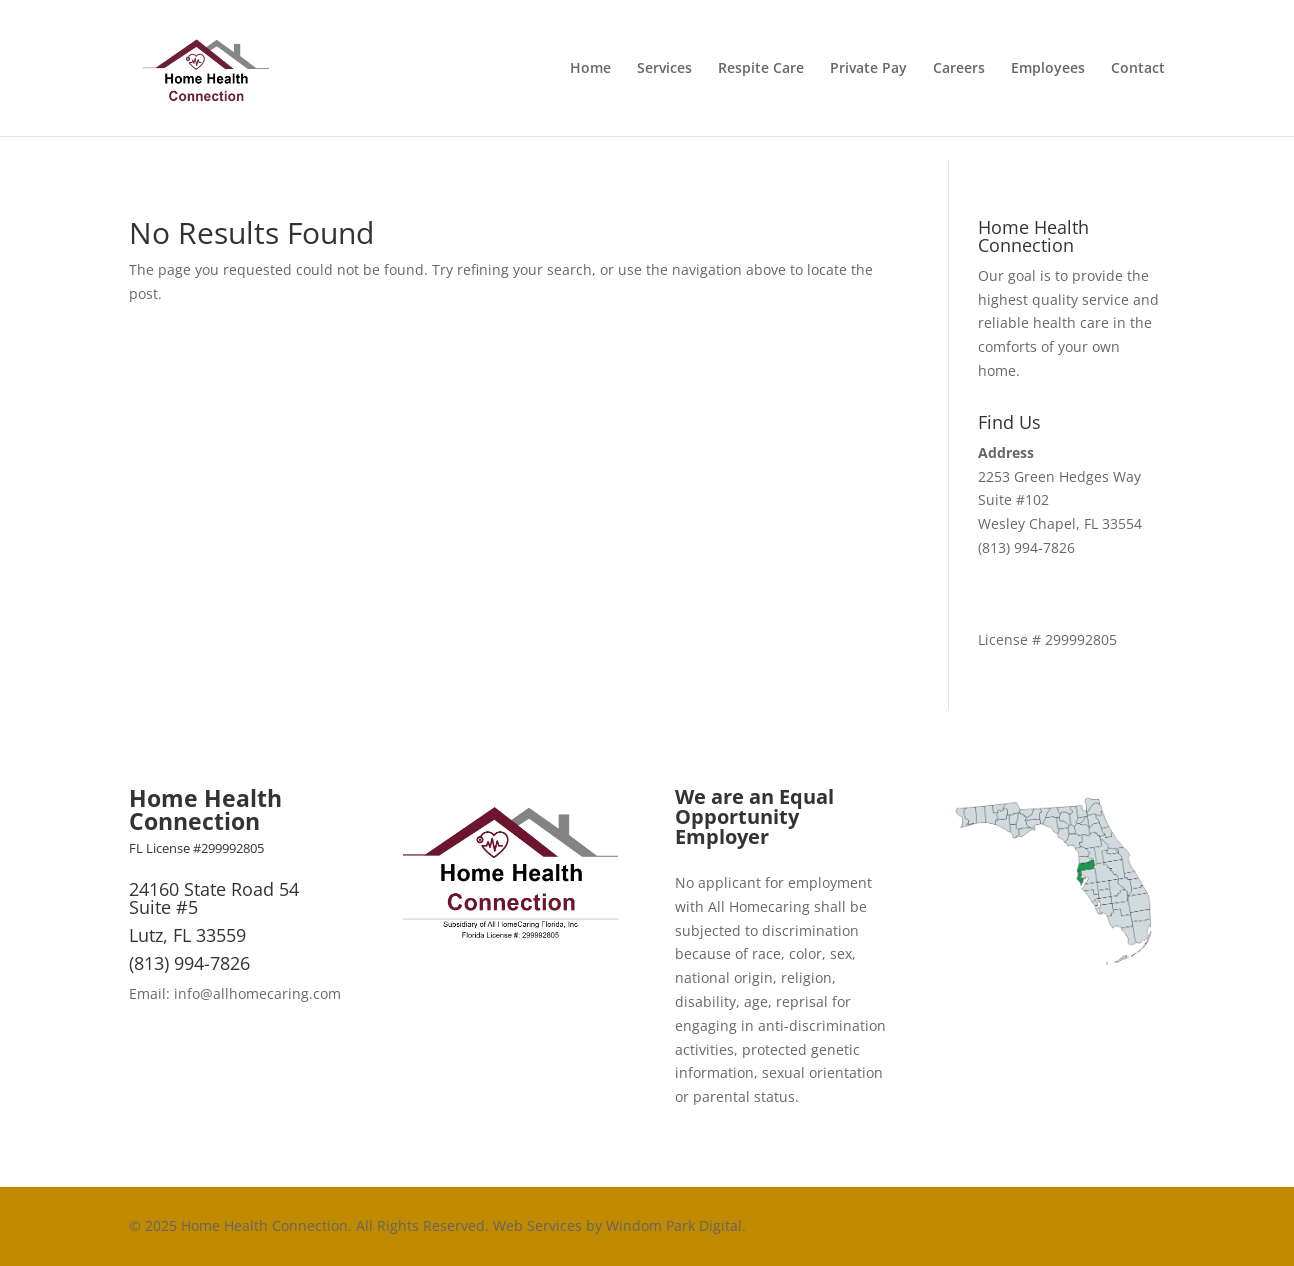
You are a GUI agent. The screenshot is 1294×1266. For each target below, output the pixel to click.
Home (590, 69)
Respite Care (761, 69)
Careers (959, 69)
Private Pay (868, 69)
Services (664, 69)
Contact (1138, 69)
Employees (1048, 69)
